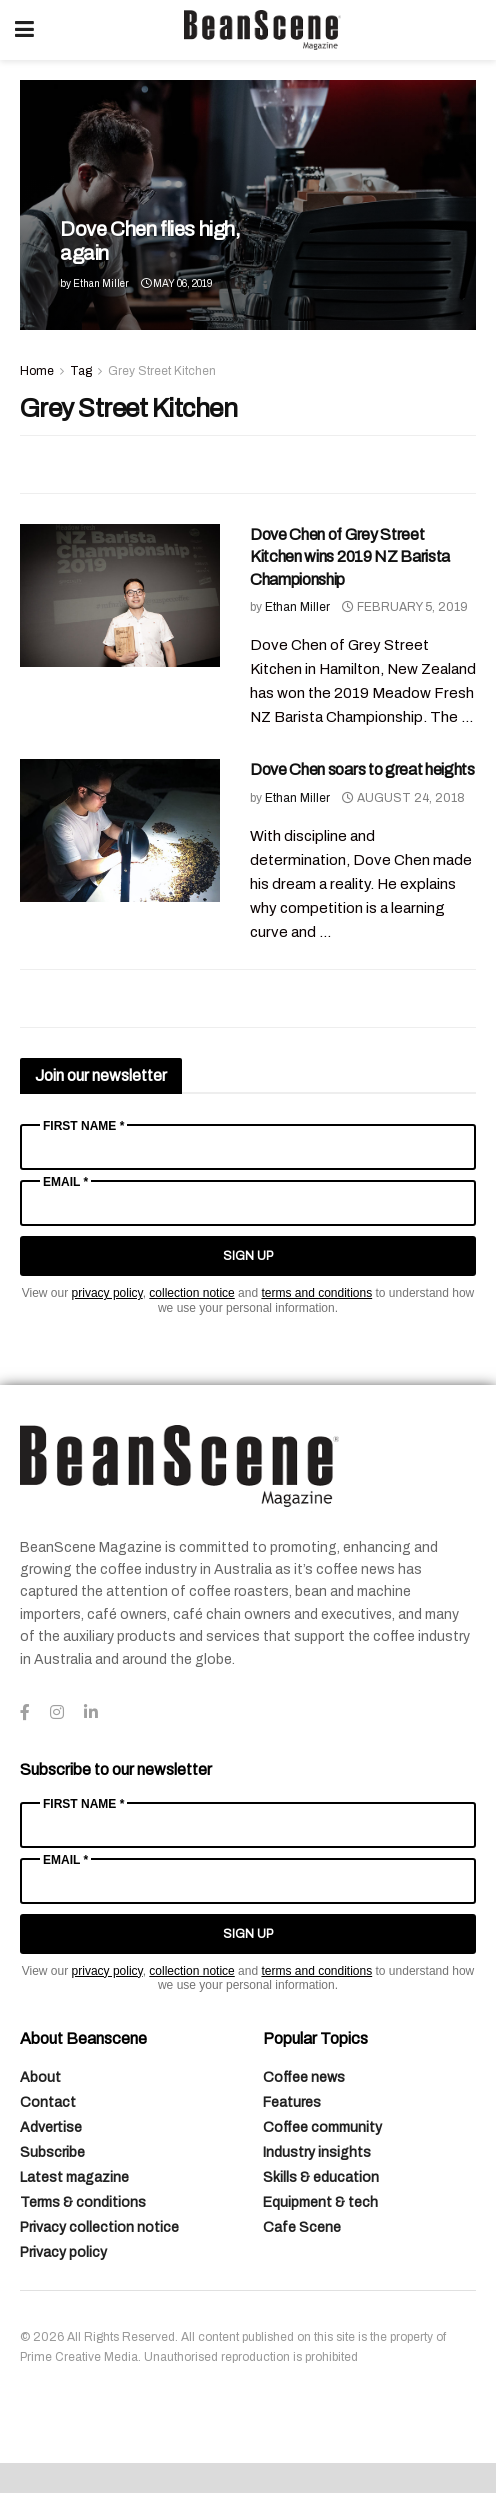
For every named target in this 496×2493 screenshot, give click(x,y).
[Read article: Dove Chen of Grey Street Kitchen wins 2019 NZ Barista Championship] (120, 595)
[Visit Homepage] (262, 30)
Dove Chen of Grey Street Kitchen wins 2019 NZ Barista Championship (350, 557)
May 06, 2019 (176, 283)
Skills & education (321, 2177)
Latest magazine (74, 2177)
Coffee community (322, 2127)
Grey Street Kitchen (162, 371)
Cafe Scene (302, 2227)
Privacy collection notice (99, 2227)
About (40, 2077)
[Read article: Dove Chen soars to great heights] (120, 830)
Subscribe (52, 2152)
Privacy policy (63, 2252)
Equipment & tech (320, 2202)
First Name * (83, 1126)
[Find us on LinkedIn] (91, 1713)
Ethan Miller (101, 283)
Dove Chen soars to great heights (362, 769)
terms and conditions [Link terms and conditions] (316, 1293)
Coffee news (304, 2077)
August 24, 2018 (403, 798)
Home (37, 371)
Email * (65, 1182)
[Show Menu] (24, 30)
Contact (48, 2102)
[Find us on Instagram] (57, 1713)
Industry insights (317, 2152)
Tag (81, 371)
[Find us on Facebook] (25, 1713)
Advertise (51, 2127)
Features (292, 2102)
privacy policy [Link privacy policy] (107, 1293)
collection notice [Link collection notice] (191, 1293)
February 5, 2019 (405, 607)
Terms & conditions (83, 2202)
